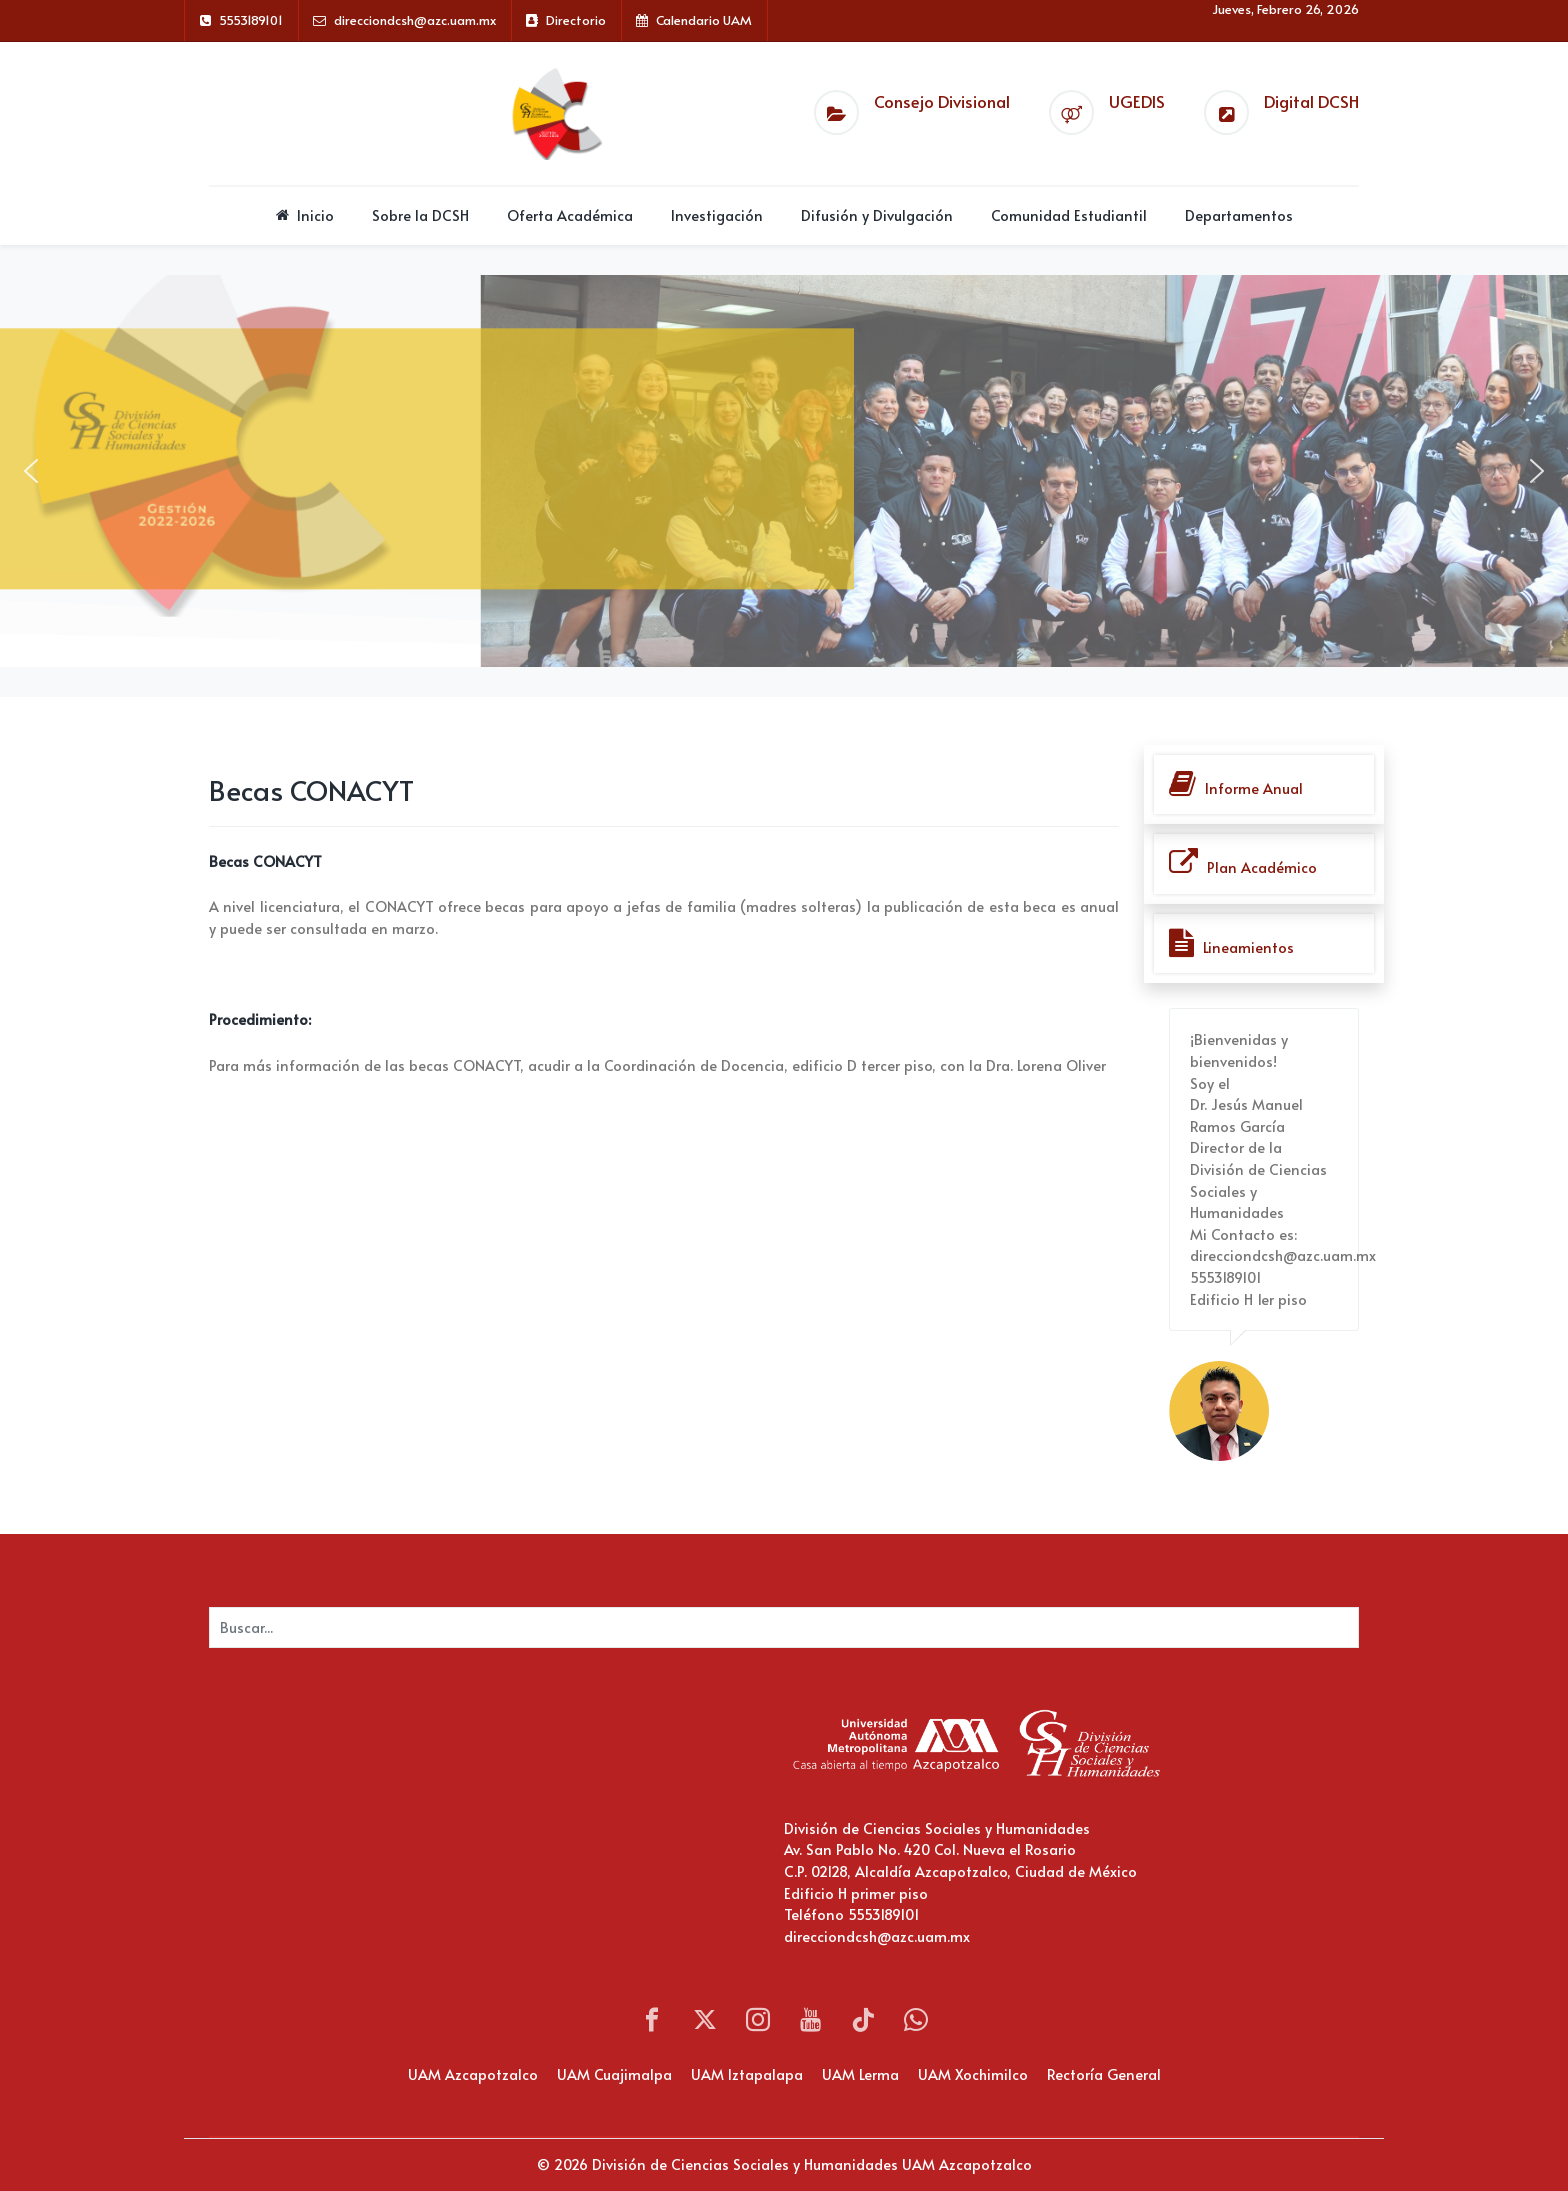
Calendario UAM (704, 20)
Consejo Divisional (942, 101)
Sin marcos (409, 1823)
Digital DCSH (1311, 101)
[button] (31, 471)
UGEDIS (1137, 101)
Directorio (576, 20)
